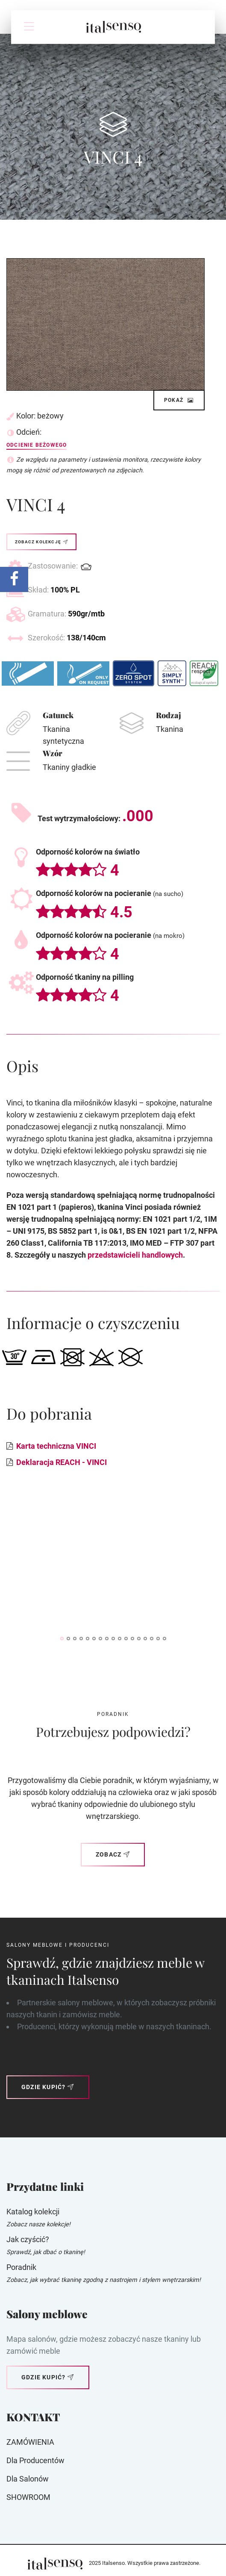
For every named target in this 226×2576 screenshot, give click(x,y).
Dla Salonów (27, 2478)
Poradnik (21, 2267)
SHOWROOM (28, 2497)
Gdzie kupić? (47, 2087)
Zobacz (113, 1854)
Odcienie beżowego (36, 445)
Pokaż (179, 400)
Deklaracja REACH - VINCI (61, 1462)
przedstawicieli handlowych (135, 1254)
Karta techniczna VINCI (56, 1445)
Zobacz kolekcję (41, 541)
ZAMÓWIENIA (30, 2441)
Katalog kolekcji (32, 2211)
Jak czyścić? (27, 2239)
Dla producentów (35, 2460)
